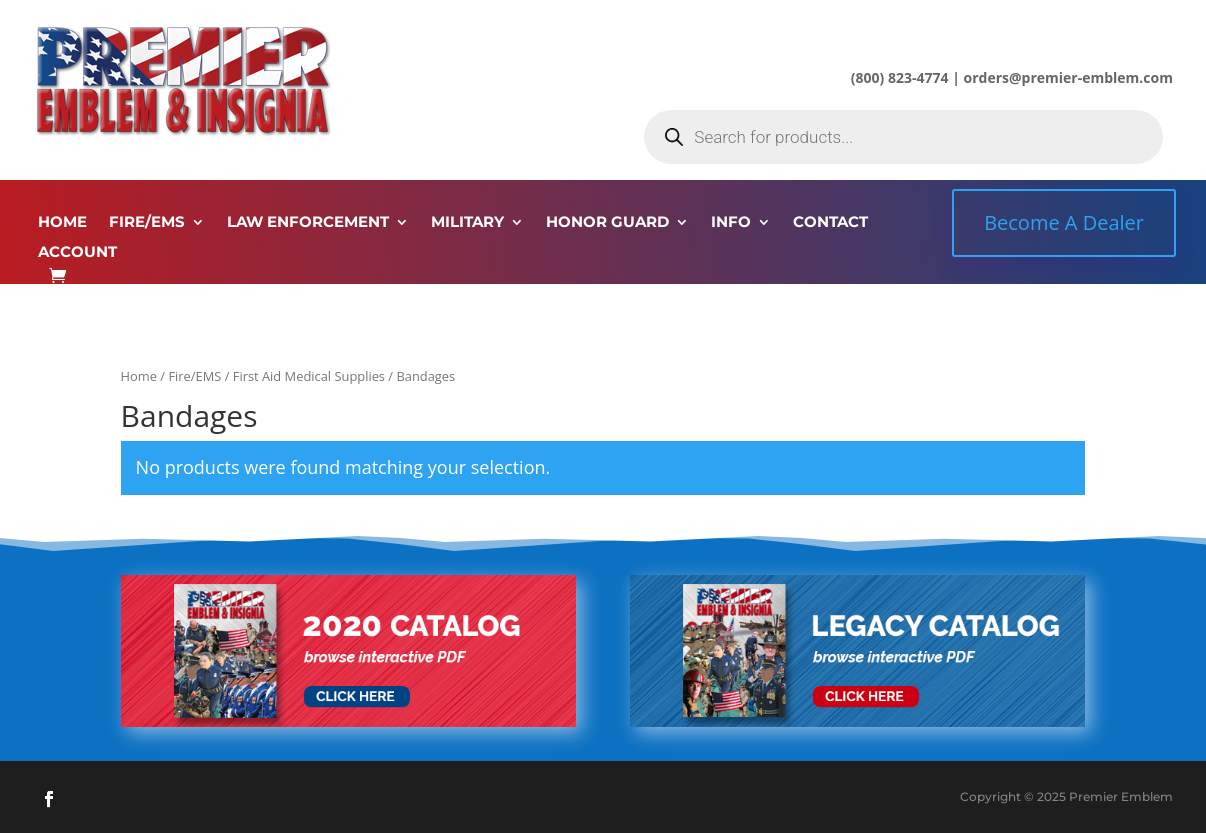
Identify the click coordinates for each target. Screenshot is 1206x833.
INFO (731, 223)
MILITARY (467, 223)
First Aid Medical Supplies (309, 376)
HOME (62, 223)
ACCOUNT (77, 253)
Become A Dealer (1064, 222)
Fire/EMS (194, 376)
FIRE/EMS (147, 223)
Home (139, 376)
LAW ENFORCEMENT (308, 223)
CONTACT (830, 223)
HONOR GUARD (607, 223)
